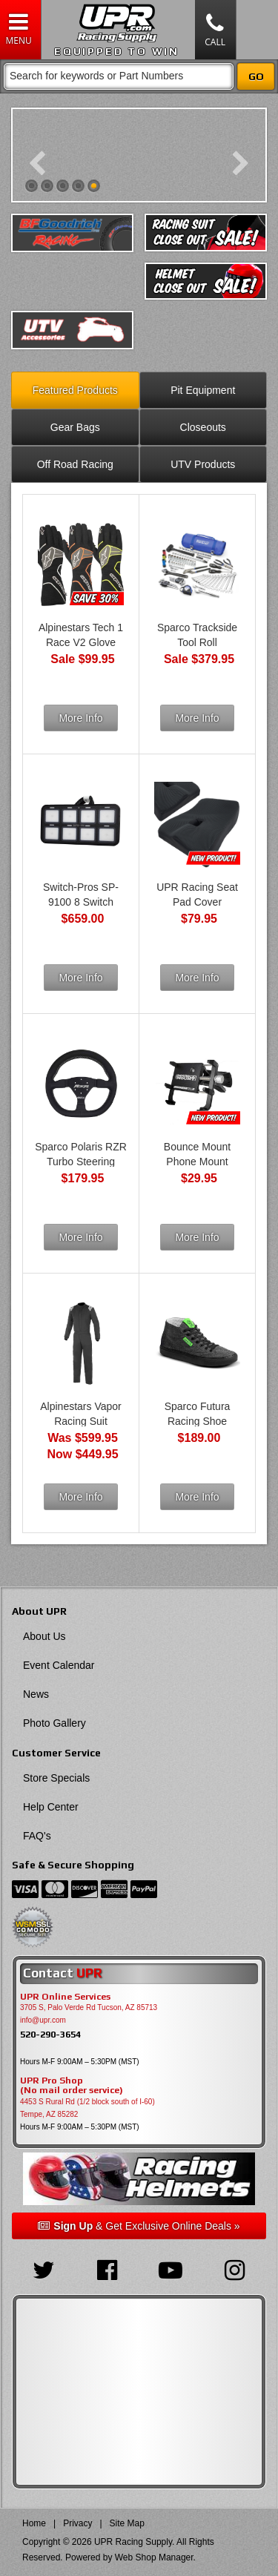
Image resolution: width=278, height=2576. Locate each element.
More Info (80, 718)
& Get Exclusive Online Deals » (138, 2226)
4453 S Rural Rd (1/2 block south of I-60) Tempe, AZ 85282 (87, 2108)
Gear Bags (75, 427)
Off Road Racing (75, 464)
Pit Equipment (203, 390)
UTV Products (203, 464)
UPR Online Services (65, 1997)
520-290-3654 (50, 2034)
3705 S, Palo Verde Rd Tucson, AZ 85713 (88, 2007)
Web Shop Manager (154, 2557)
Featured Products (75, 390)
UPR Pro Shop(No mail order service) (71, 2085)
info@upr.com (43, 2020)
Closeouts (203, 427)
